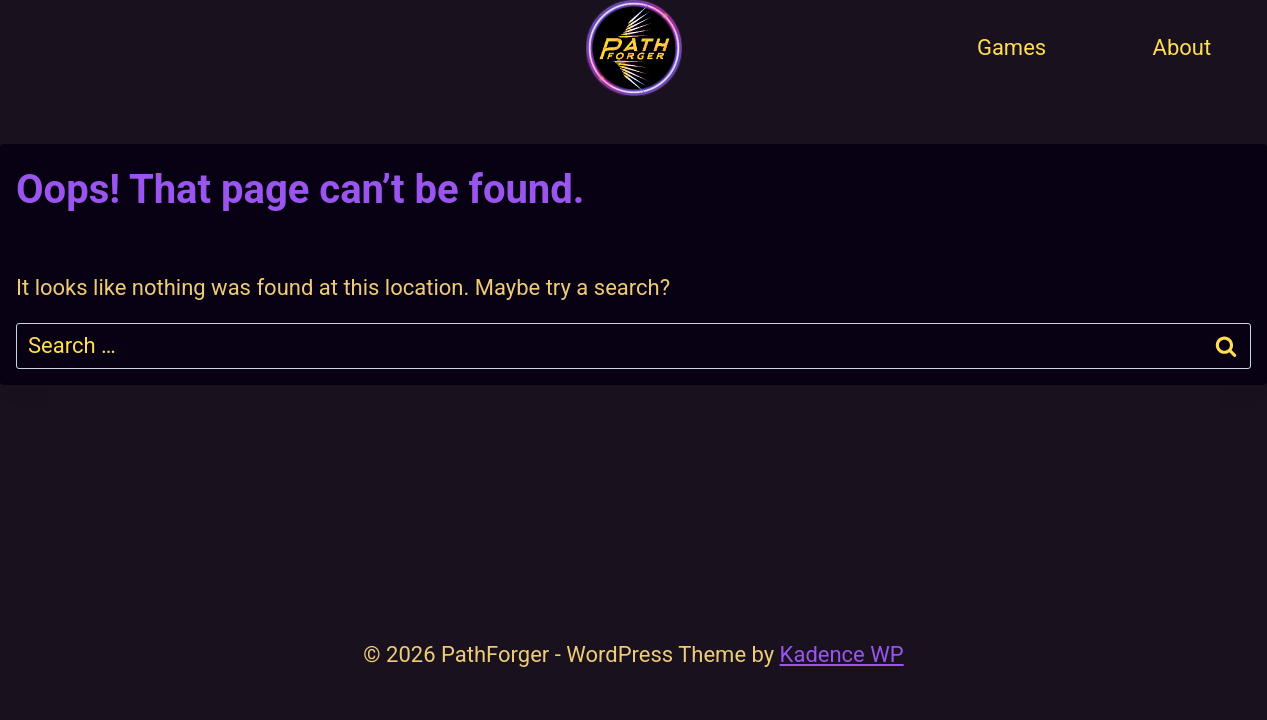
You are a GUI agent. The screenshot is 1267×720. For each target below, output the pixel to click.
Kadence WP (842, 654)
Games (1011, 47)
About (1182, 47)
